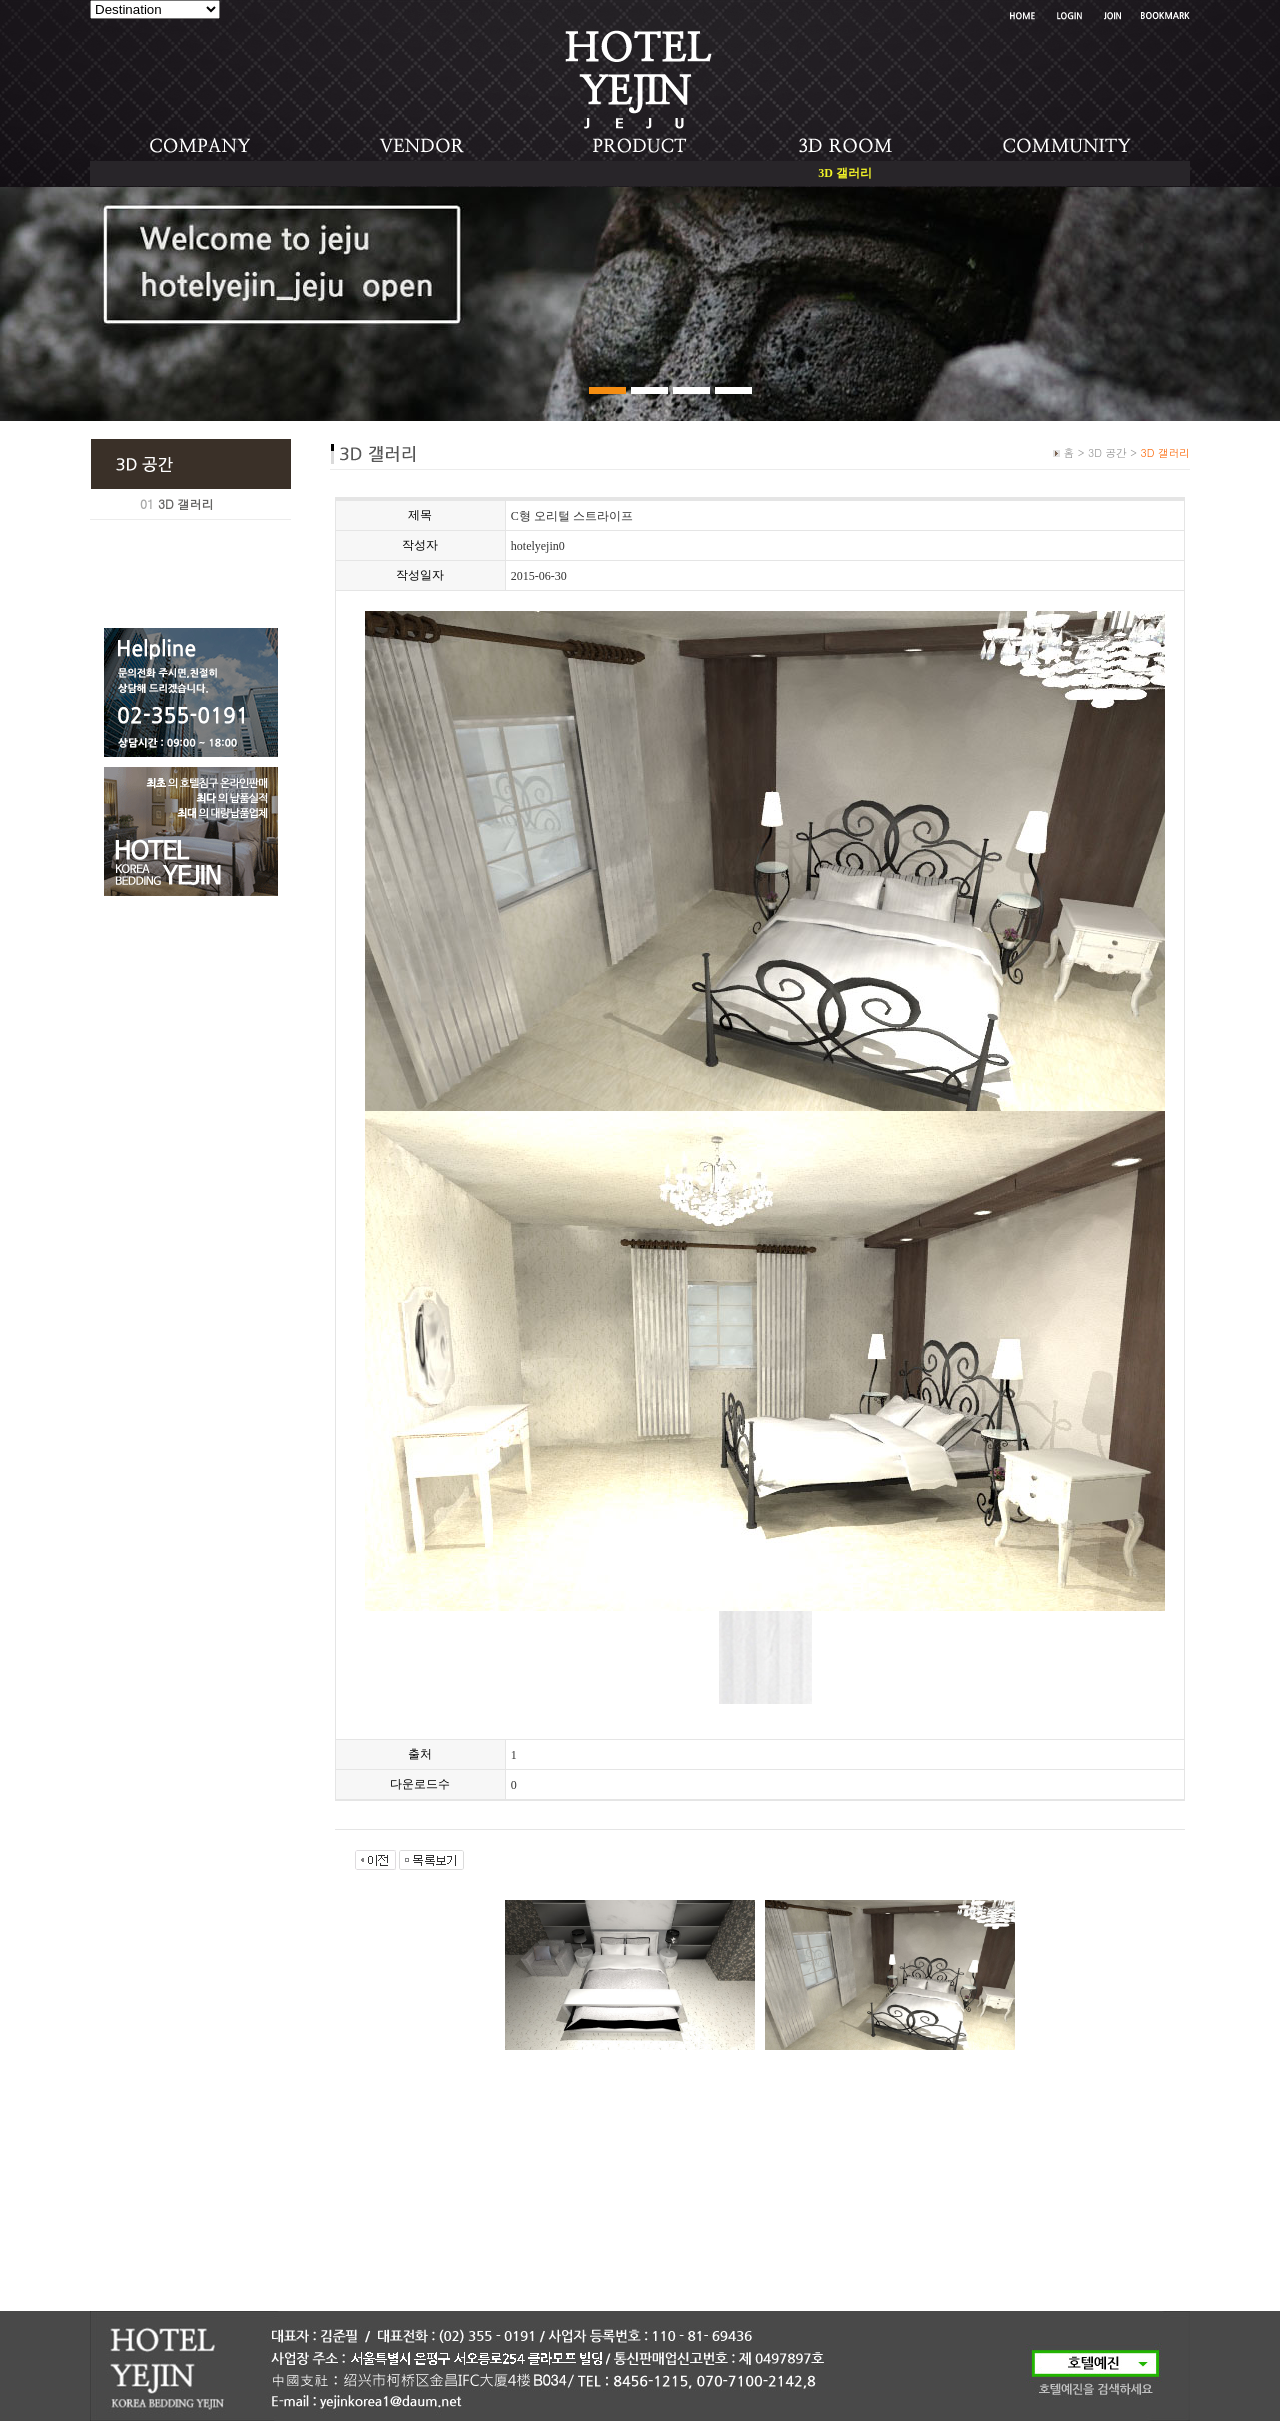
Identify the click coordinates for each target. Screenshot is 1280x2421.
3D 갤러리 (186, 503)
